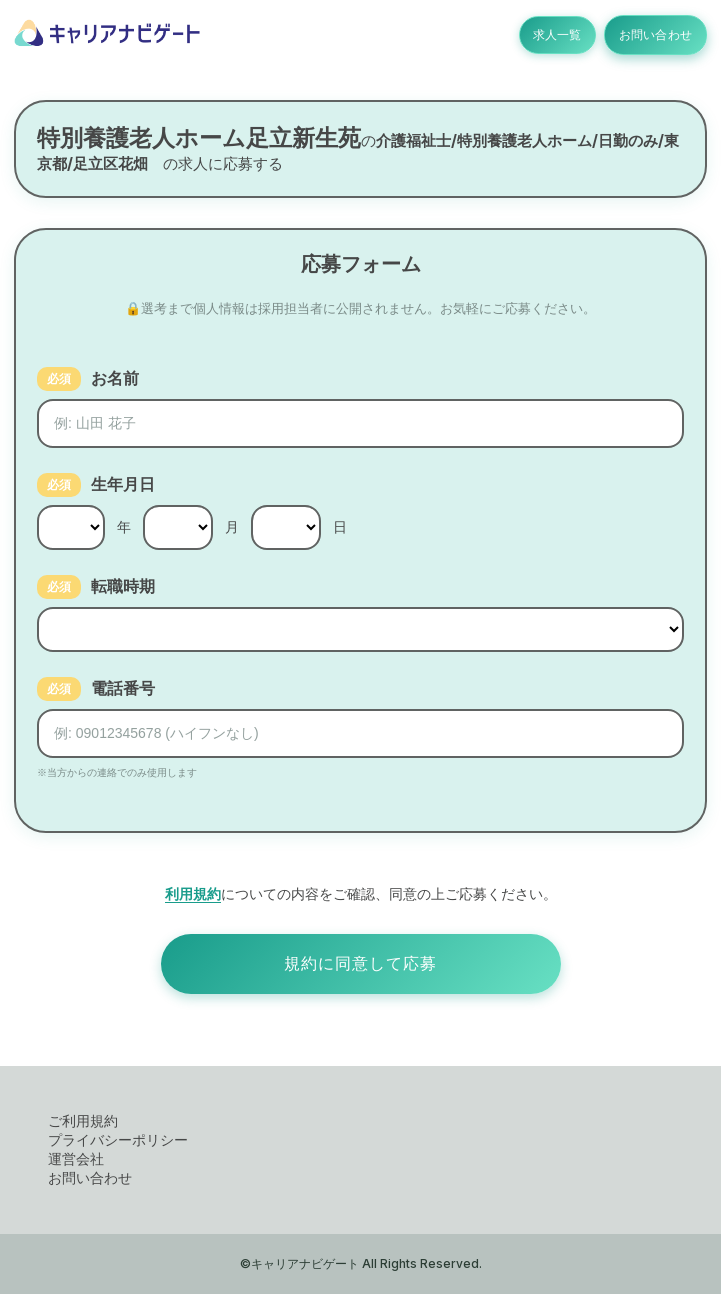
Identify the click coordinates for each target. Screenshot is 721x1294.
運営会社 (76, 1158)
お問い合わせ (651, 35)
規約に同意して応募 (360, 963)
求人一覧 (546, 35)
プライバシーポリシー (118, 1139)
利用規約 (193, 893)
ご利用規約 (83, 1120)
